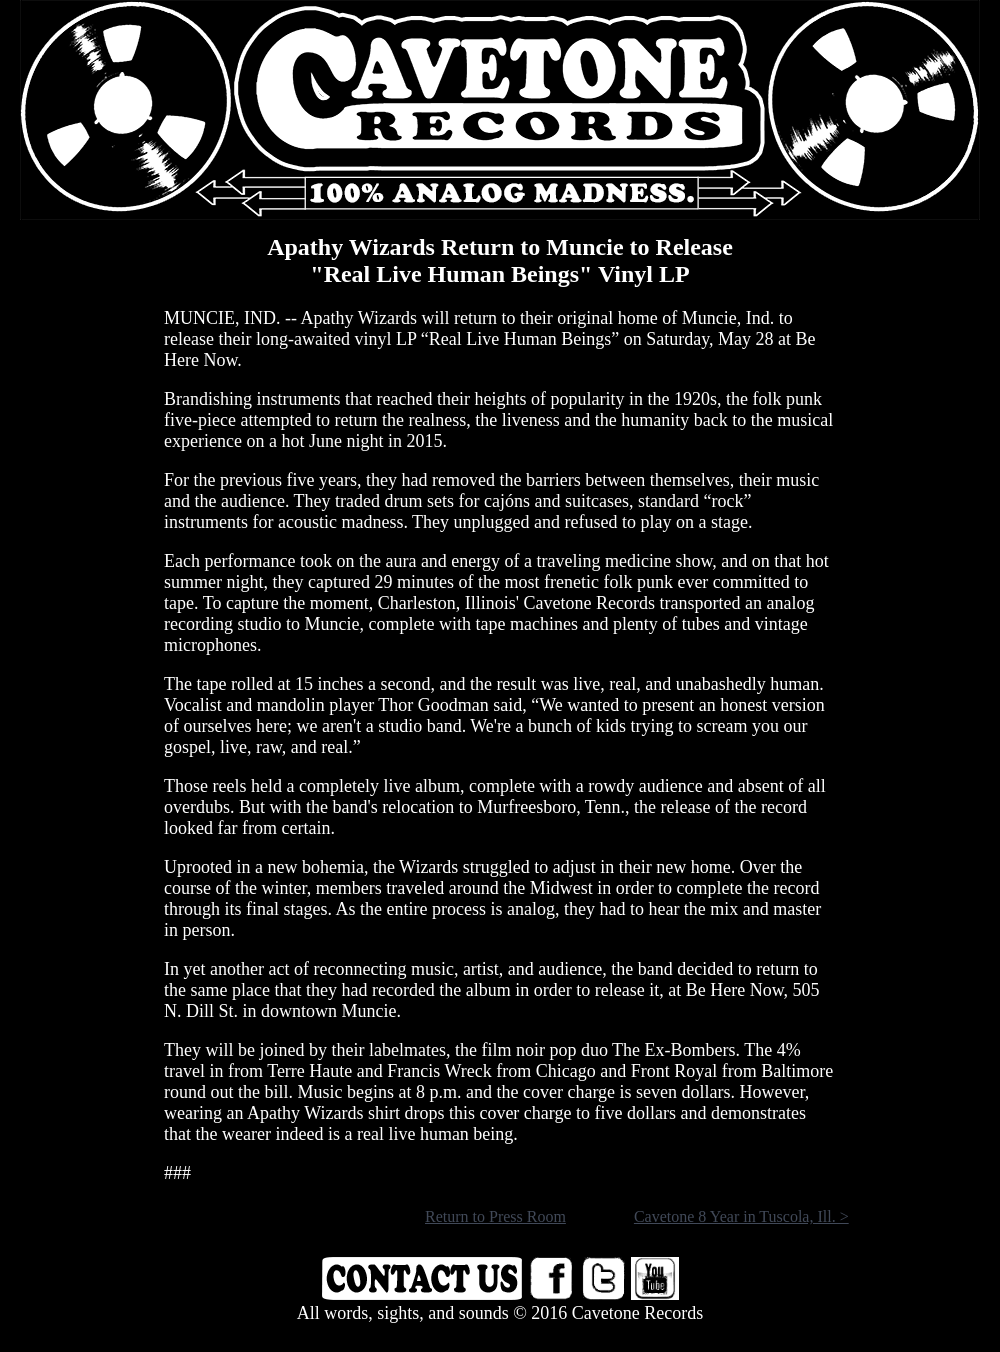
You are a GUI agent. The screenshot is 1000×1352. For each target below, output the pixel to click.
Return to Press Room (495, 1216)
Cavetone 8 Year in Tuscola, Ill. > (741, 1216)
